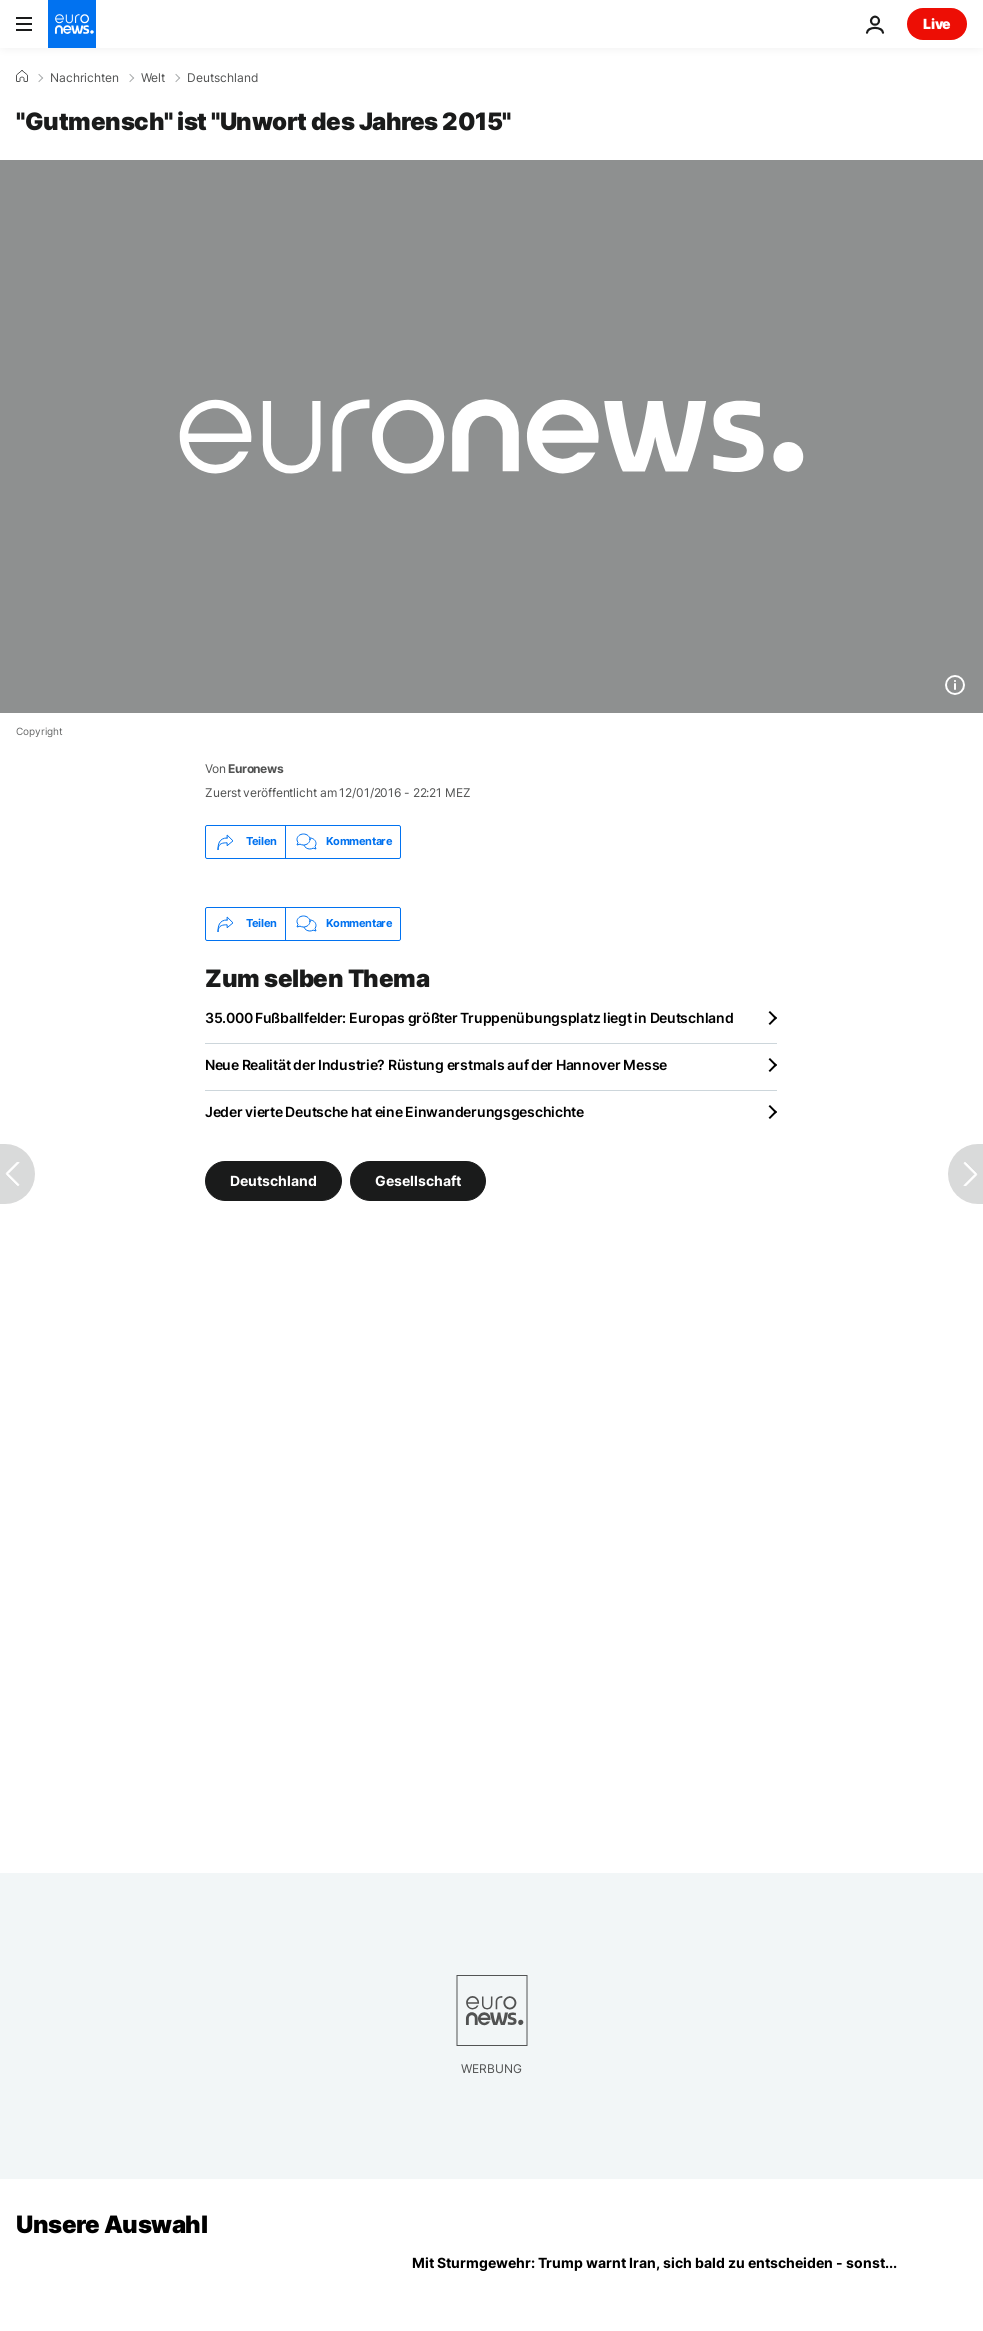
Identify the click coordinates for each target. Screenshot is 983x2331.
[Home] (22, 77)
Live (937, 23)
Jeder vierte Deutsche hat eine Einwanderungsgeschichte (394, 1111)
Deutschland (222, 78)
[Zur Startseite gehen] (72, 24)
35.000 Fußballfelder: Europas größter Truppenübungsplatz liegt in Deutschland (469, 1017)
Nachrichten (84, 78)
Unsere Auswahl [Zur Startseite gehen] (111, 2224)
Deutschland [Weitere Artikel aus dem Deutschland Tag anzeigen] (273, 1180)
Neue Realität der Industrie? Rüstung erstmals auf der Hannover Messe (436, 1064)
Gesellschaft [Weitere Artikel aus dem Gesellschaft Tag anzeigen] (418, 1180)
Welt (153, 78)
